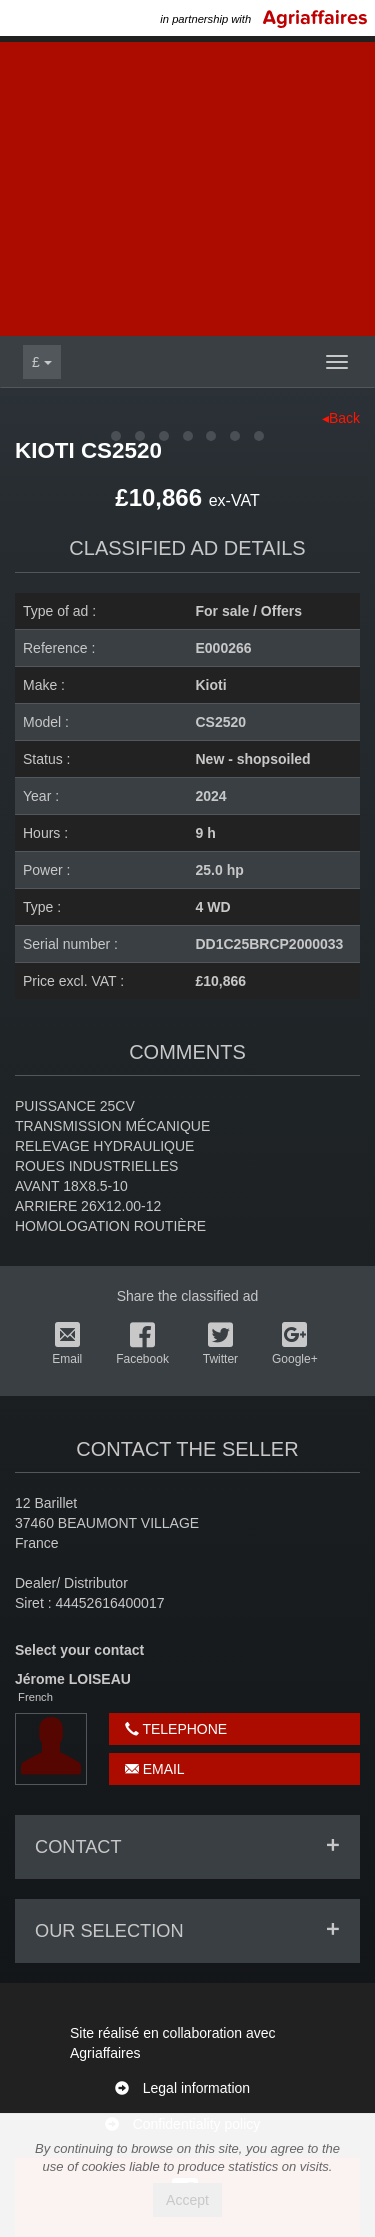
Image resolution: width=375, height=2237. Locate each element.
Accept (187, 2200)
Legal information (196, 2088)
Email (67, 1344)
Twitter (220, 1344)
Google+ (295, 1344)
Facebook (142, 1344)
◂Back (341, 418)
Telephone (176, 1729)
